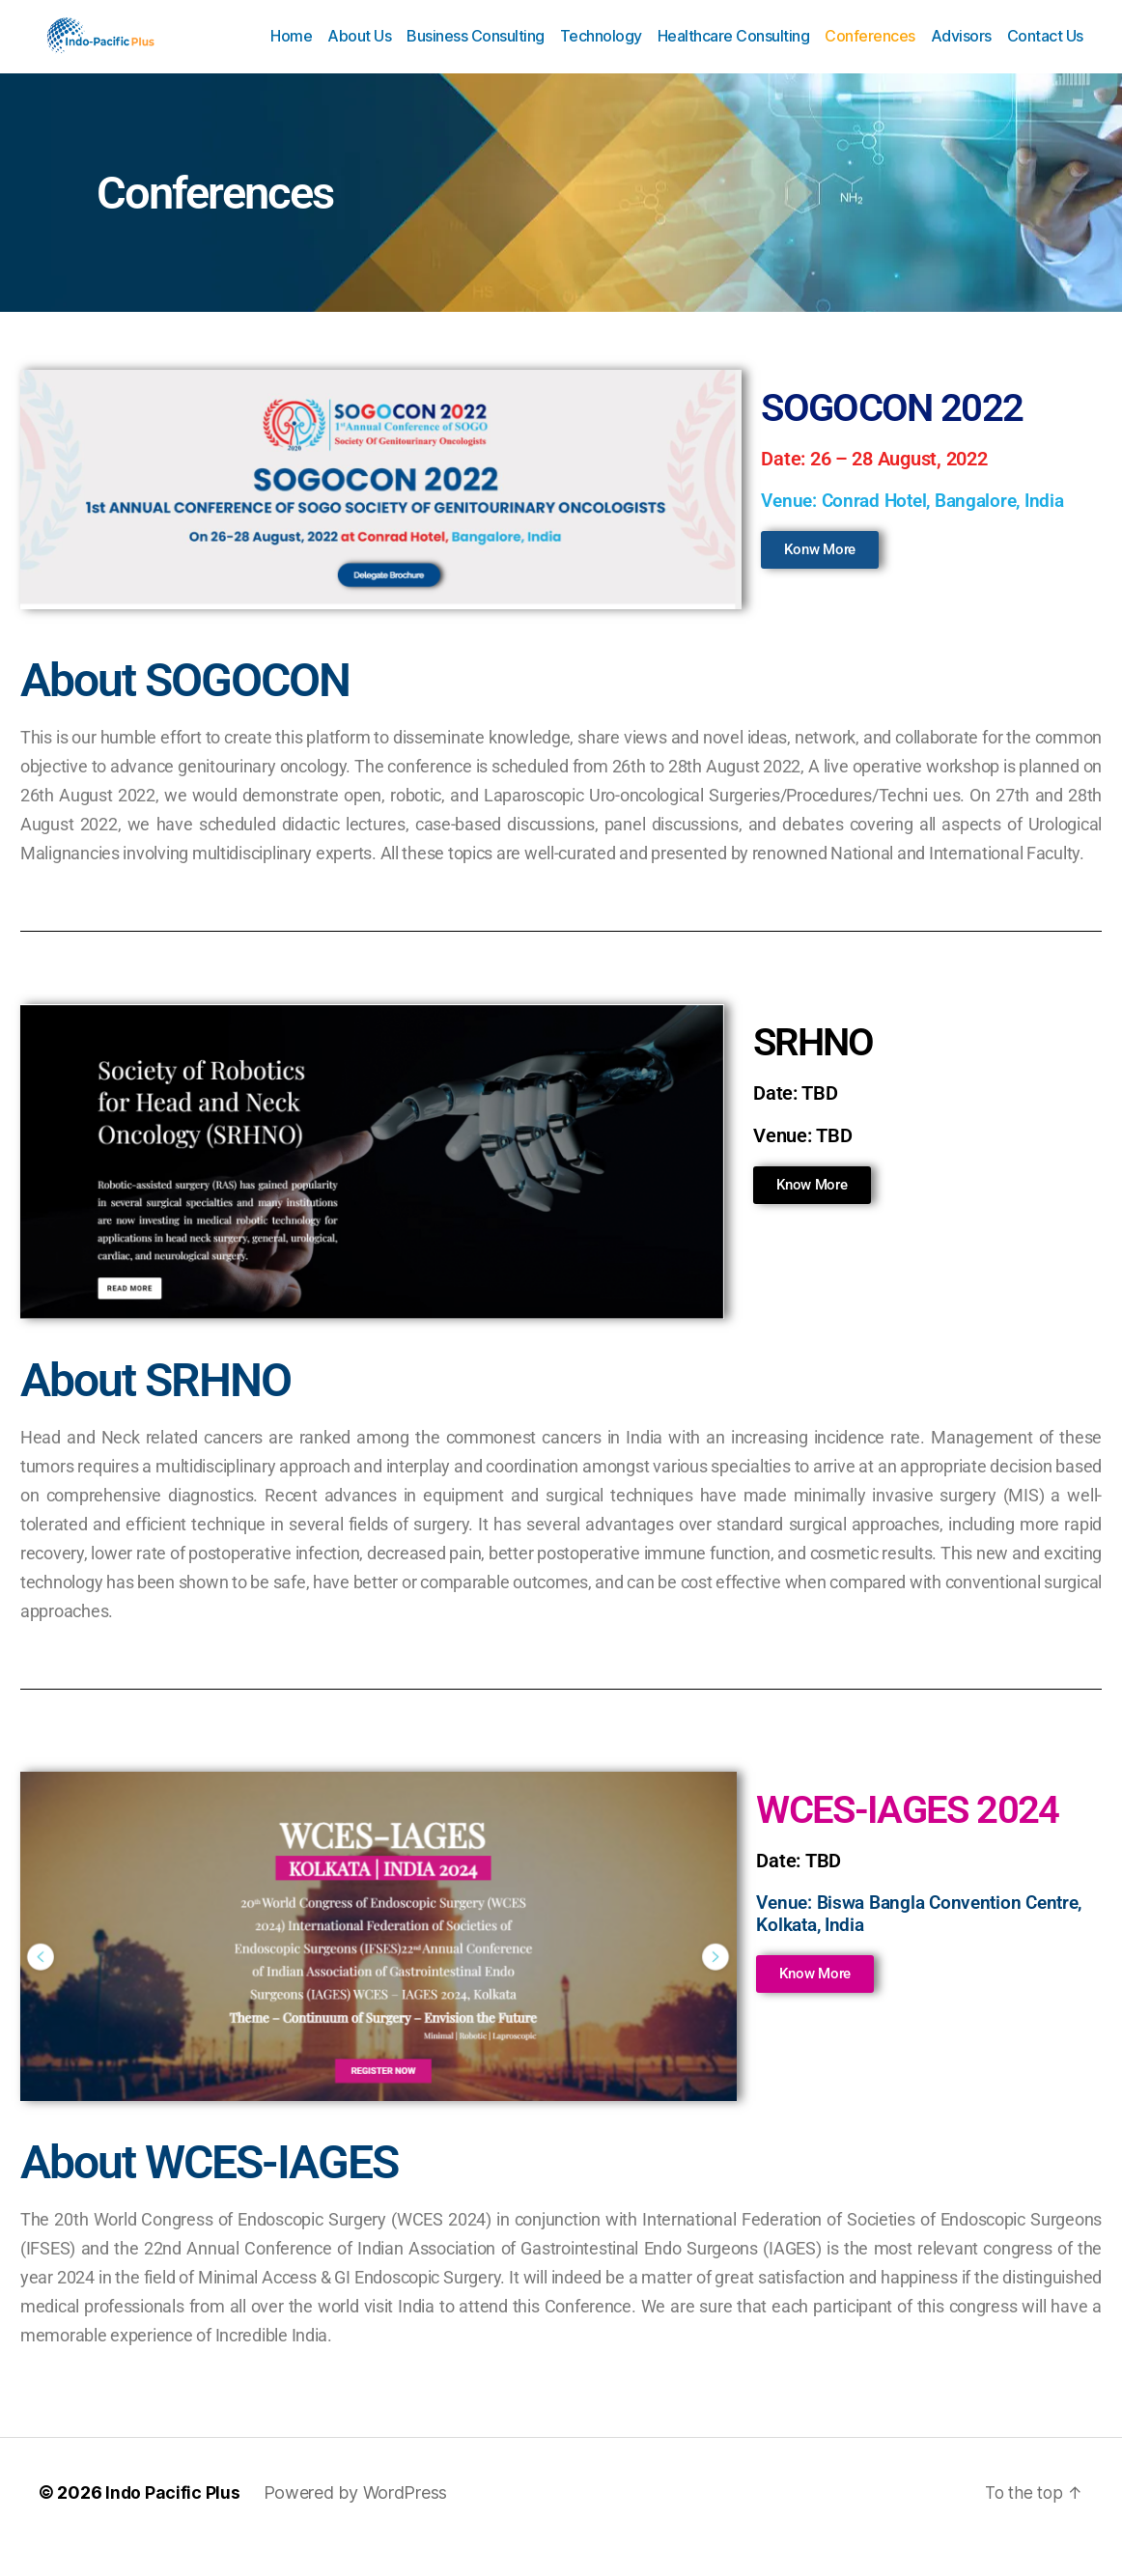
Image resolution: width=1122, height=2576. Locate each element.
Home (291, 51)
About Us (359, 51)
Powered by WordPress (357, 2521)
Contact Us (1045, 51)
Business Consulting (476, 51)
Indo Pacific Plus (172, 2521)
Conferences (870, 51)
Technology (601, 51)
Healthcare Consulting (734, 51)
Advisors (961, 51)
